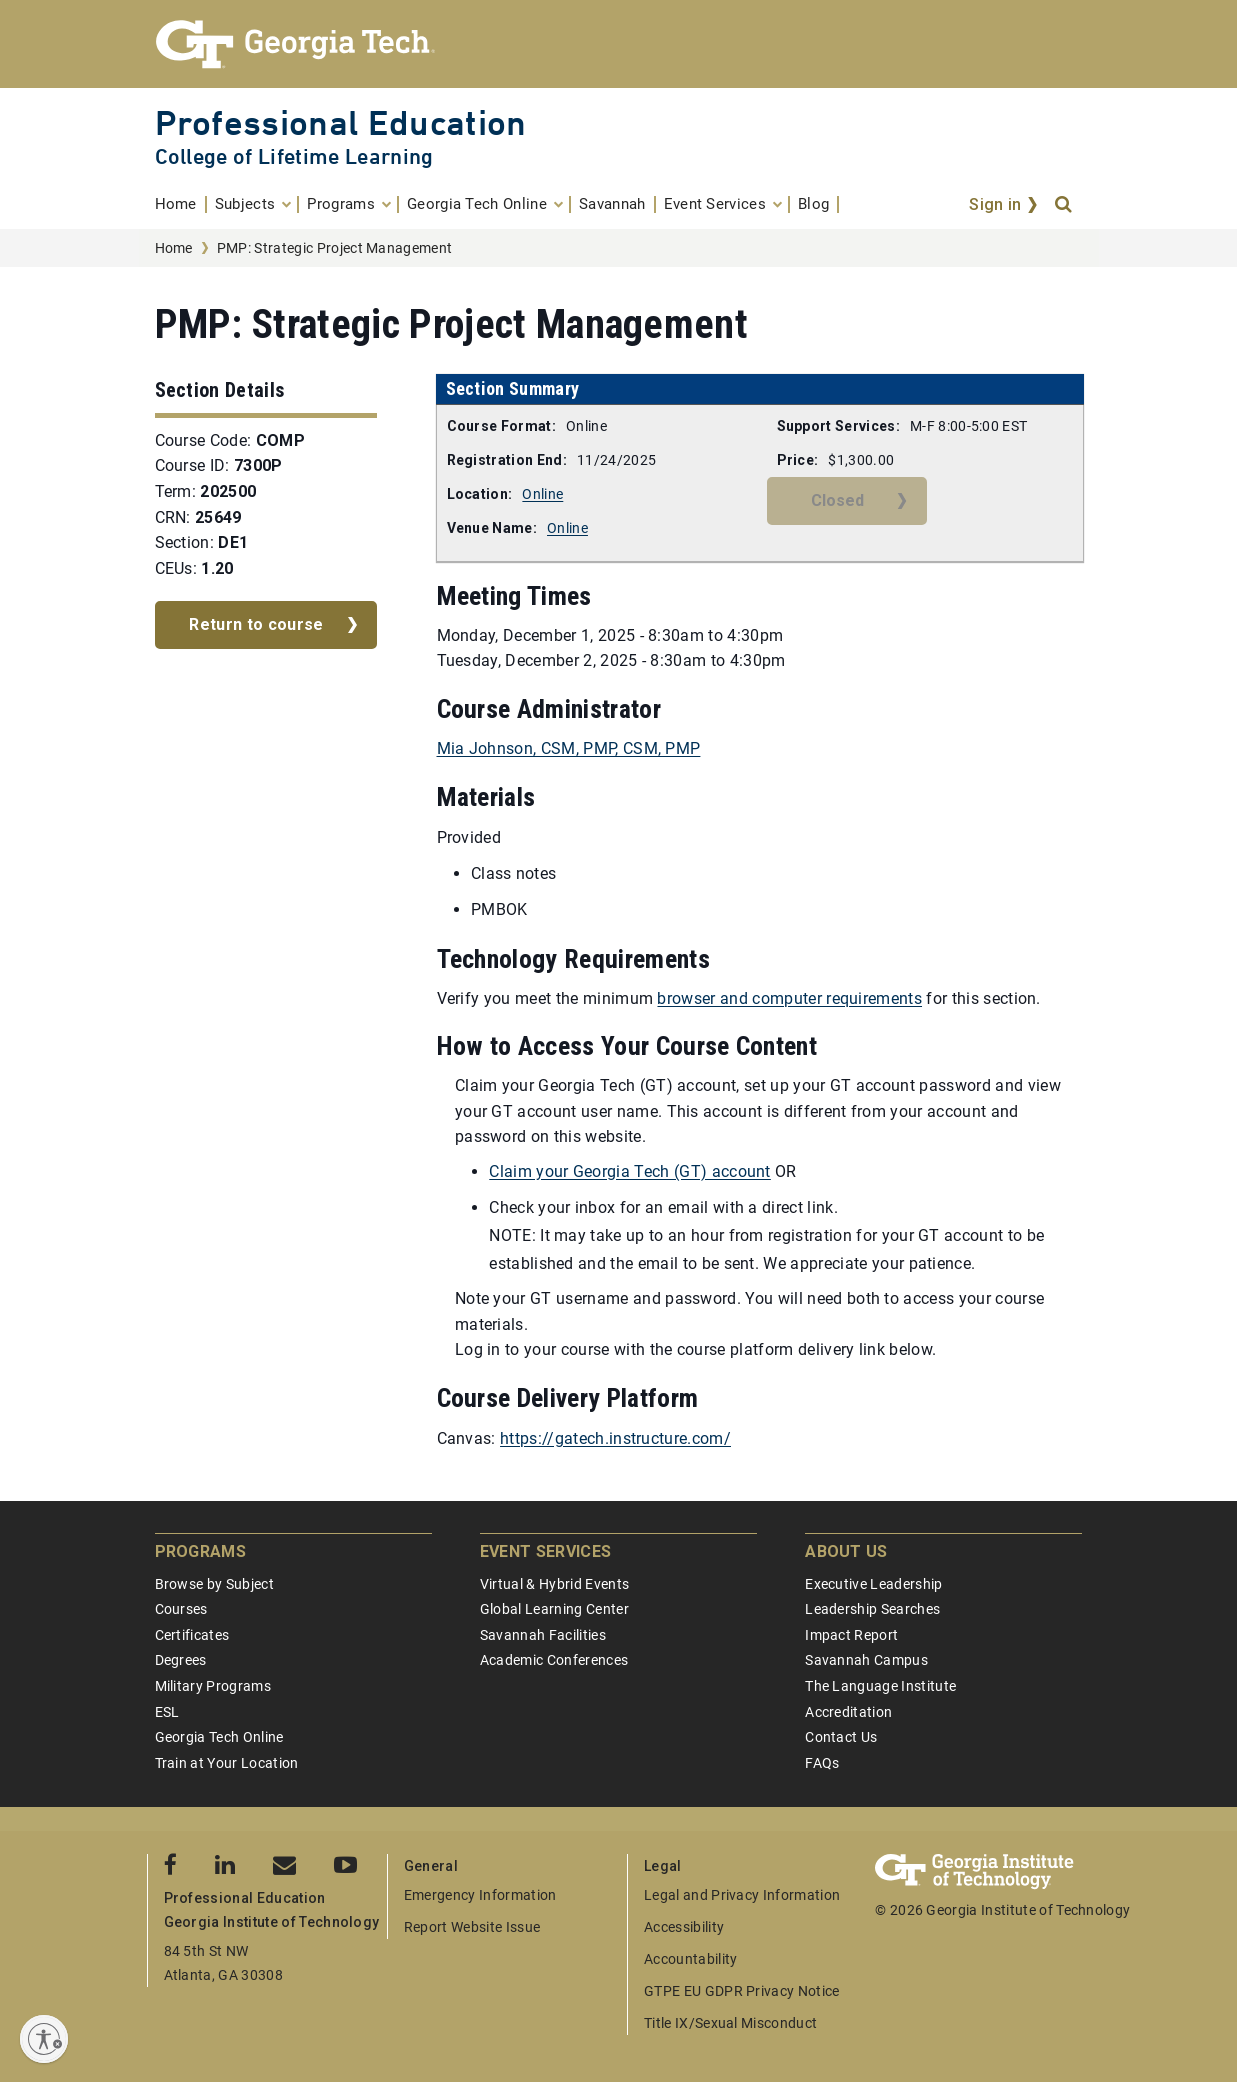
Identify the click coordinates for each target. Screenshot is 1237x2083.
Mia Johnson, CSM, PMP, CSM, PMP (569, 748)
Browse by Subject (214, 1584)
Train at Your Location (227, 1763)
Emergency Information (480, 1895)
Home (174, 248)
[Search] (1065, 205)
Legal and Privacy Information (742, 1895)
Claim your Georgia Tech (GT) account (630, 1171)
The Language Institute (880, 1686)
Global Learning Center (554, 1609)
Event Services (545, 1551)
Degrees (181, 1660)
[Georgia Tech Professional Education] (619, 44)
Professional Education (341, 122)
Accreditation (848, 1712)
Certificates (192, 1635)
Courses (181, 1609)
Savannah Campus (866, 1660)
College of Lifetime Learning (294, 156)
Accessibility (684, 1927)
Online (542, 494)
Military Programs (213, 1686)
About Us (846, 1551)
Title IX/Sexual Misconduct (730, 2023)
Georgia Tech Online (219, 1737)
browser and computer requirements (789, 998)
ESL (167, 1712)
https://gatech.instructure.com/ (615, 1438)
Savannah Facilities (543, 1635)
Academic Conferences (554, 1660)
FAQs (822, 1763)
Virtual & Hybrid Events (554, 1584)
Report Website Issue (472, 1927)
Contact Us (841, 1737)
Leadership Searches (872, 1609)
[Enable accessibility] (44, 2039)
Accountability (690, 1959)
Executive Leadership (873, 1584)
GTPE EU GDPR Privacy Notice (742, 1991)
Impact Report (851, 1635)
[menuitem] (181, 204)
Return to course (256, 624)
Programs (201, 1551)
